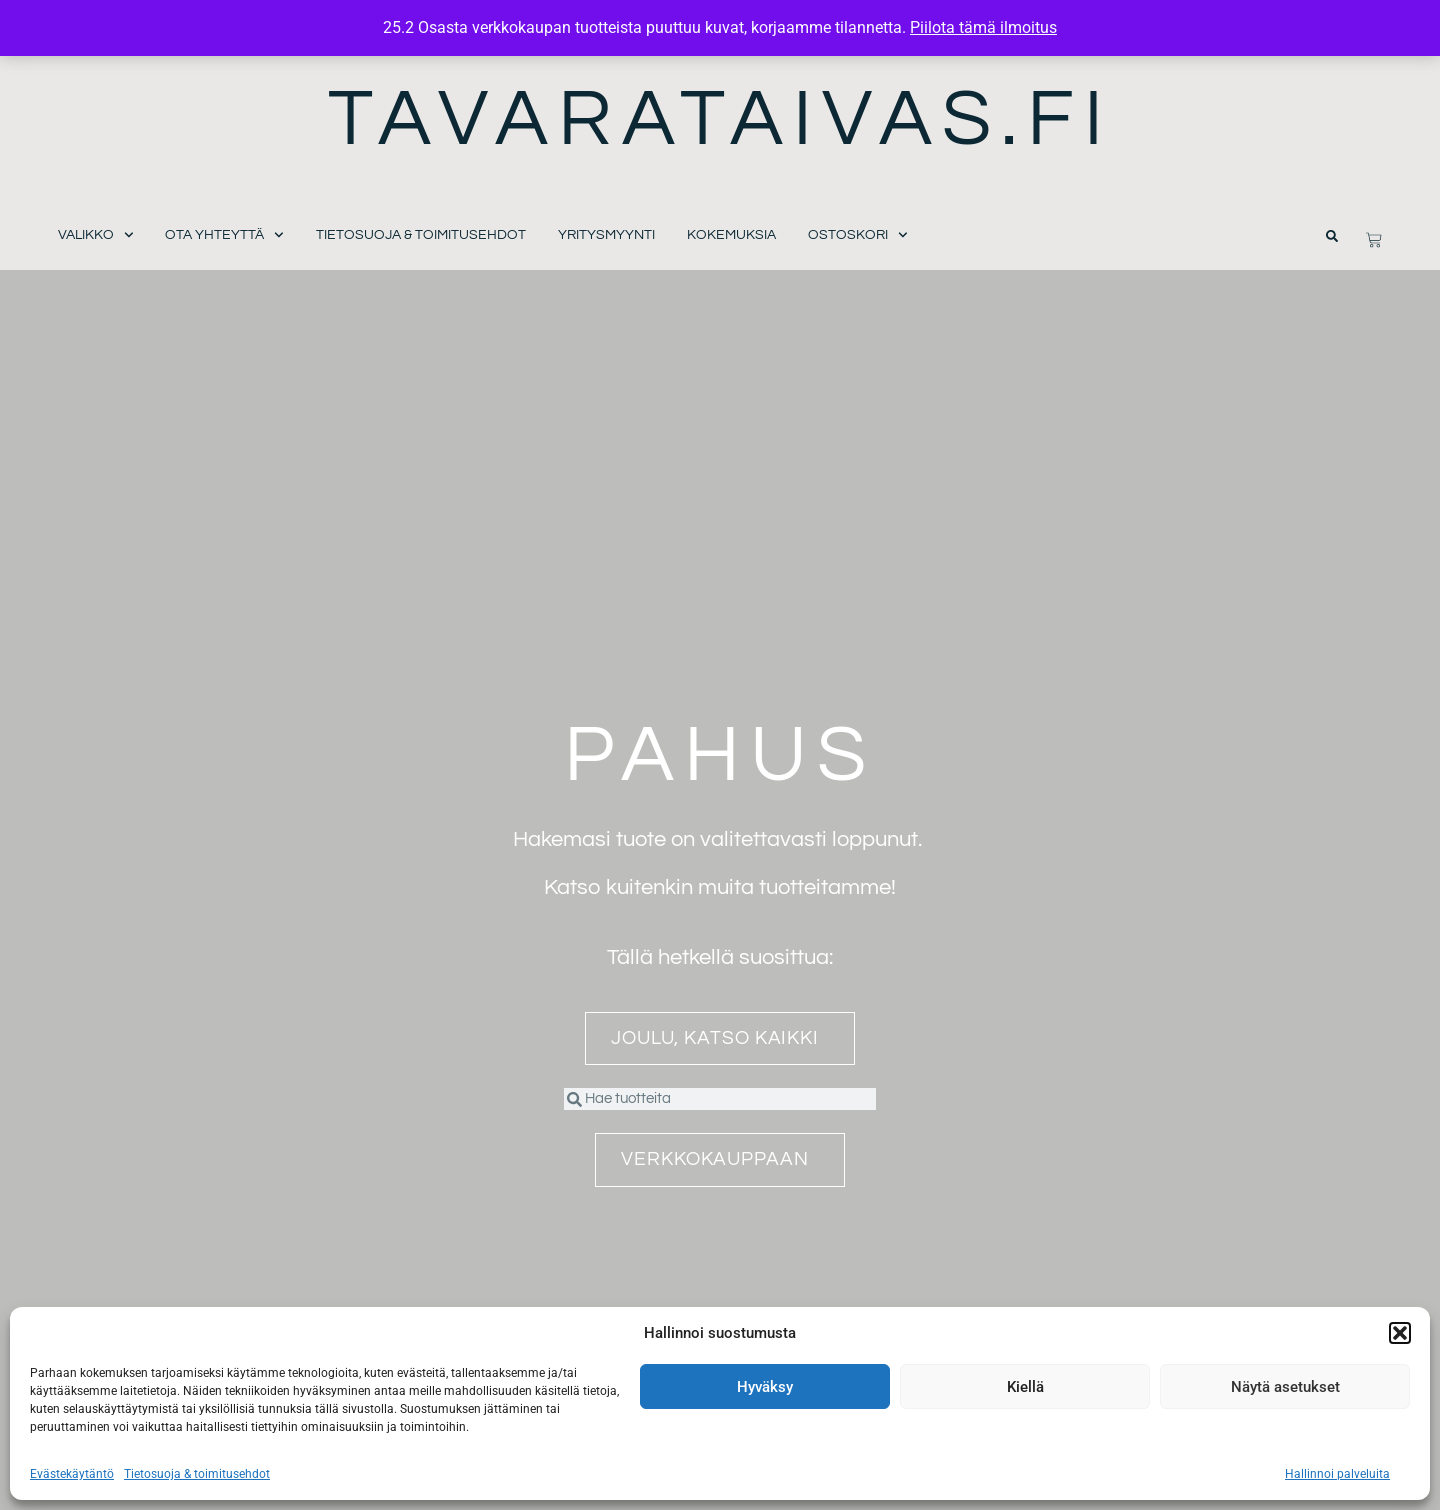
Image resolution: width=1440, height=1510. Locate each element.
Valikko (96, 235)
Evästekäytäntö (72, 1474)
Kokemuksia (731, 235)
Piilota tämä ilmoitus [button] (983, 27)
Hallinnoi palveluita (1337, 1474)
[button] (1400, 1333)
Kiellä (1025, 1387)
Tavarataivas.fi (720, 119)
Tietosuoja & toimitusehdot (197, 1474)
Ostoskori (858, 235)
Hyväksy (765, 1387)
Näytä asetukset (1285, 1387)
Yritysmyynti (606, 235)
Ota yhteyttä (224, 235)
